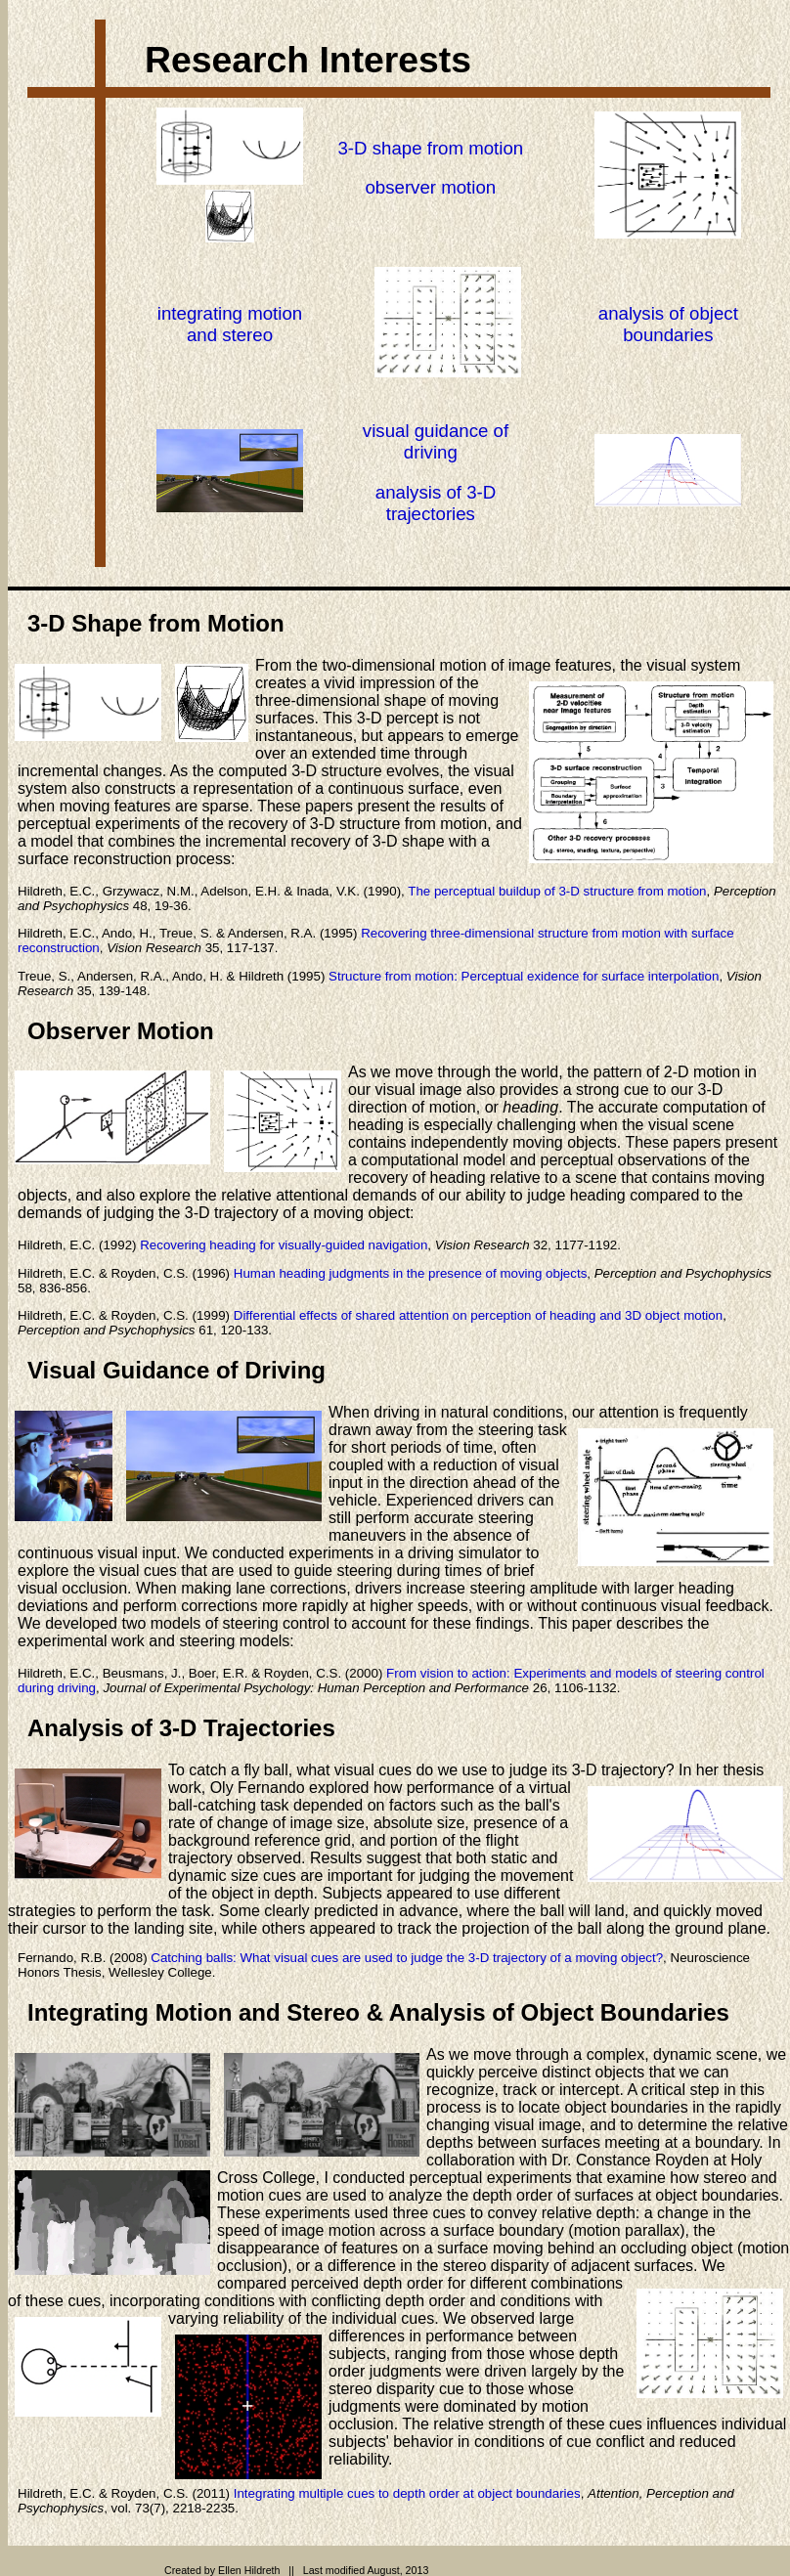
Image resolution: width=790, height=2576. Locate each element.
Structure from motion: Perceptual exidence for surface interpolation (524, 976)
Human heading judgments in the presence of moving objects (411, 1273)
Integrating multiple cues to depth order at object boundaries (407, 2493)
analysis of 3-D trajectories (435, 503)
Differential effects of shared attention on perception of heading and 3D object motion (478, 1315)
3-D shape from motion (430, 148)
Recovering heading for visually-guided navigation (283, 1245)
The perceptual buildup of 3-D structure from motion (557, 891)
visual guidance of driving (435, 441)
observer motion (430, 187)
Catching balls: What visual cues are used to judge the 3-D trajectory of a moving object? (407, 1957)
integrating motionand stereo (229, 324)
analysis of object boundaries (668, 324)
